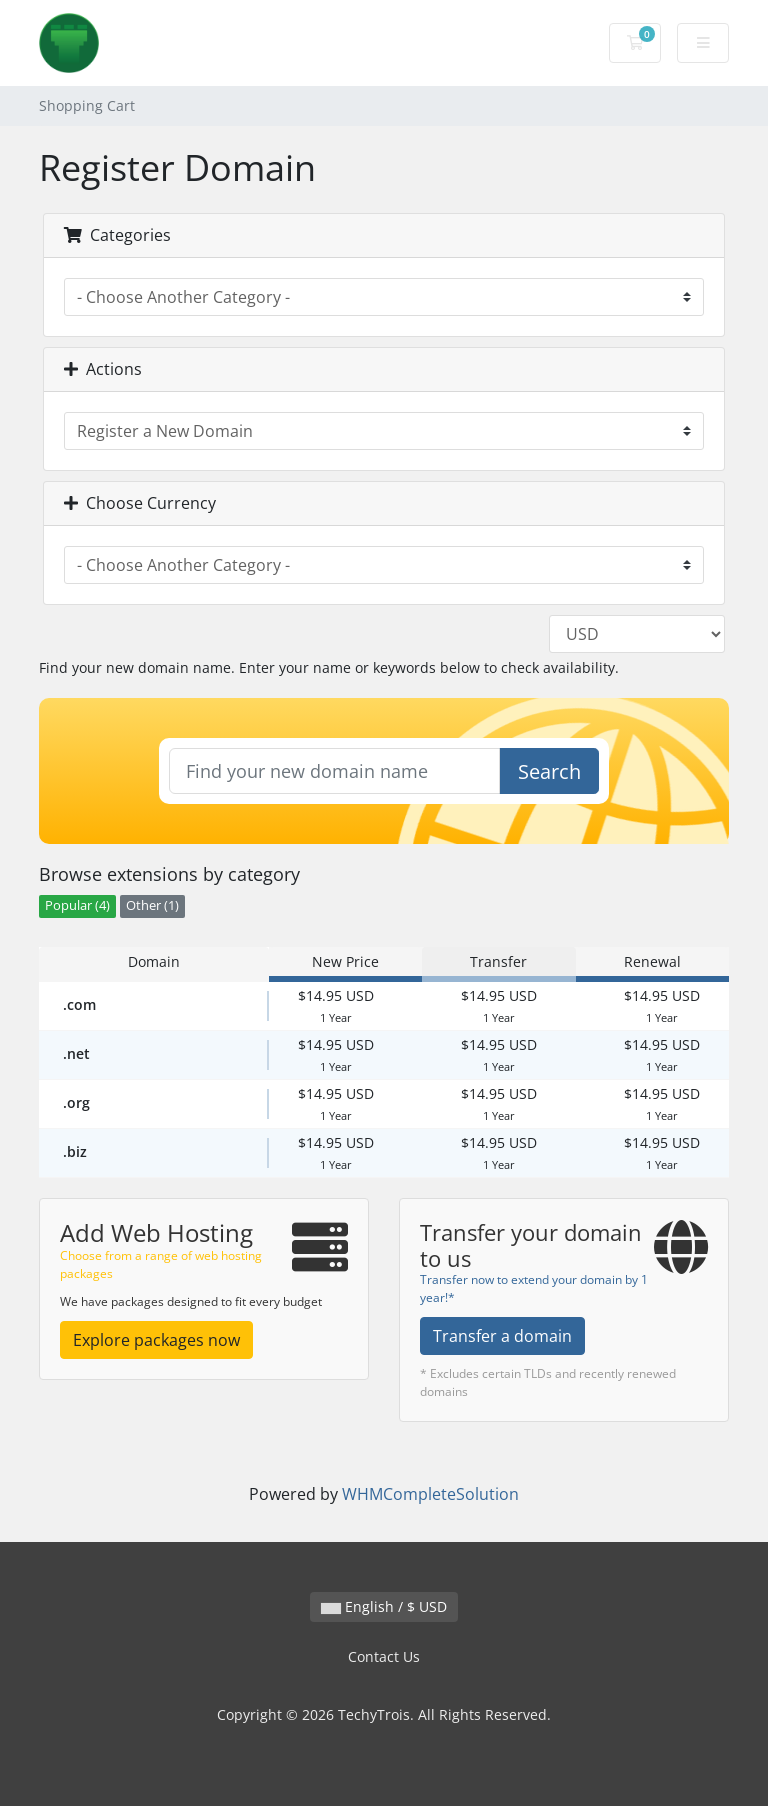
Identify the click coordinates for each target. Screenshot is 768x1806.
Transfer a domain (502, 1336)
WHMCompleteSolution (430, 1494)
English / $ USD (384, 1606)
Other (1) (152, 905)
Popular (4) (77, 905)
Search (549, 771)
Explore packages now (156, 1340)
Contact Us (384, 1656)
